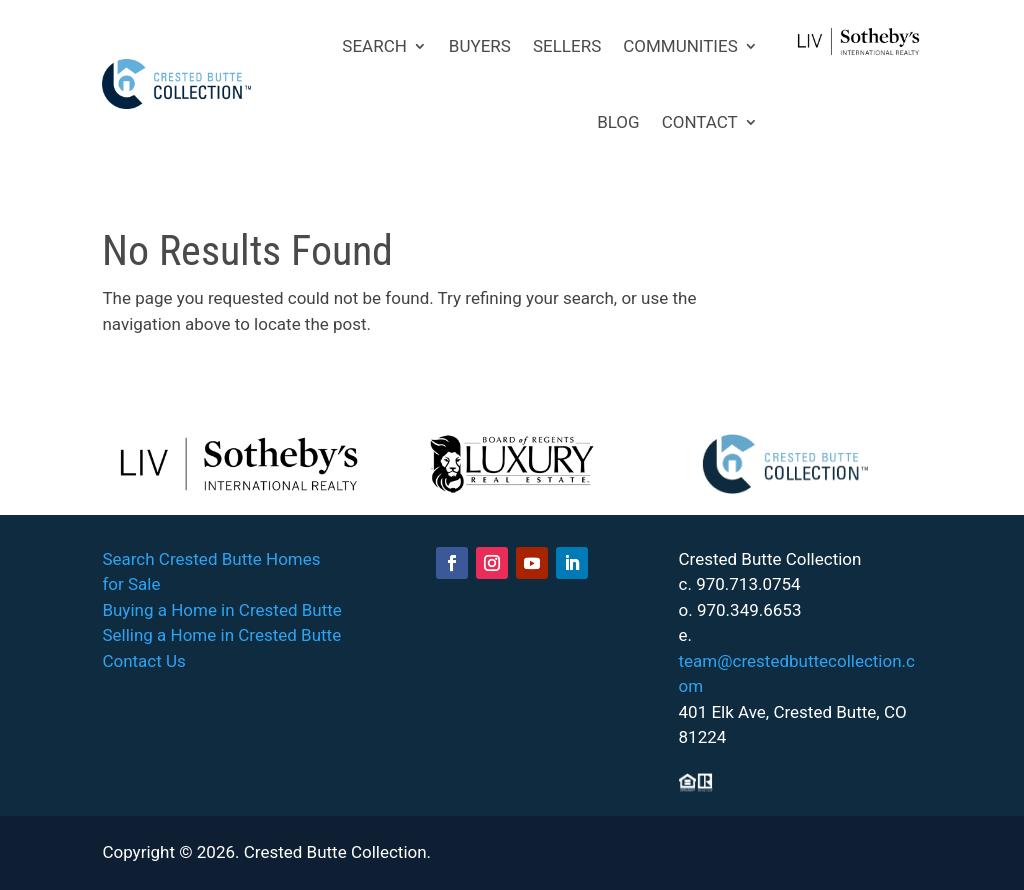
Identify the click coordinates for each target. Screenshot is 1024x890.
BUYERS (480, 46)
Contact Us (143, 661)
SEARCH (374, 46)
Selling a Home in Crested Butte (221, 635)
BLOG (618, 122)
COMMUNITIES (680, 46)
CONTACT (700, 122)
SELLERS (567, 46)
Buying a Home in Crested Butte (221, 610)
